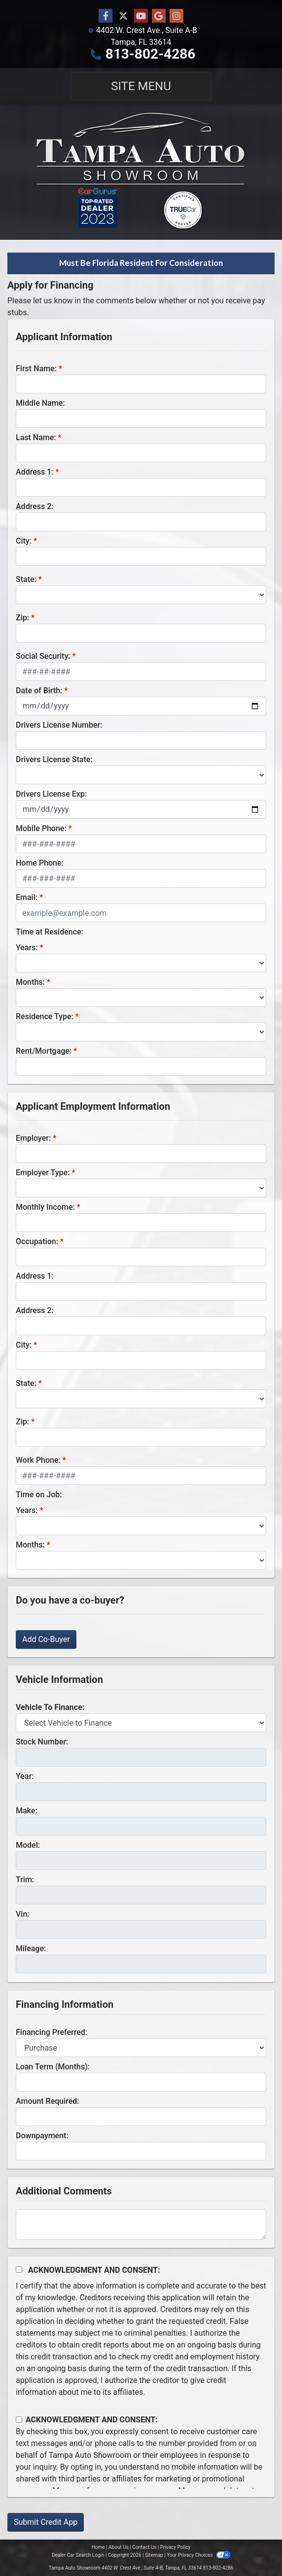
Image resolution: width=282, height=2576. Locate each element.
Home (98, 2547)
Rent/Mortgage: (43, 1051)
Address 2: (34, 506)
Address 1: (34, 472)
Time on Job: (39, 1494)
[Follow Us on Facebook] (105, 16)
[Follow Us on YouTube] (141, 16)
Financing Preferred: (51, 2032)
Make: (26, 1810)
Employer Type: (43, 1172)
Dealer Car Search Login (78, 2555)
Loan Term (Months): (53, 2066)
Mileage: (31, 1948)
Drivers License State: (54, 759)
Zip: (22, 617)
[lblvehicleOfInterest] (141, 1722)
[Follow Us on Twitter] (123, 16)
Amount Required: (47, 2101)
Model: (28, 1845)
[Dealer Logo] (141, 172)
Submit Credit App (45, 2522)
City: (24, 541)
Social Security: (43, 656)
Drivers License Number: (59, 725)
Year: (25, 1776)
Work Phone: (38, 1460)
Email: (26, 897)
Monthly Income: (45, 1207)
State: (26, 579)
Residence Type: (44, 1016)
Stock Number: (42, 1741)
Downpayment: (42, 2135)
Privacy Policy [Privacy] (175, 2547)
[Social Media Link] (176, 16)
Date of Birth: (39, 690)
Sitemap (154, 2555)
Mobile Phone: (41, 828)
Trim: (25, 1879)
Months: (30, 982)
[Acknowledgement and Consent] (19, 2269)
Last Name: (36, 437)
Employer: (33, 1138)
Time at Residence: (49, 931)
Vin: (23, 1914)
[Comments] (141, 2224)
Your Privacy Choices (198, 2555)
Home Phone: (40, 863)
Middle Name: (40, 403)
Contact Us (144, 2547)
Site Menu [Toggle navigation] (141, 86)
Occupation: (37, 1241)
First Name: (36, 368)
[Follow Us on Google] (159, 16)
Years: (27, 947)
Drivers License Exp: (51, 794)
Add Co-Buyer (46, 1639)
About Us (118, 2547)
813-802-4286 (151, 54)
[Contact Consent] (19, 2419)
